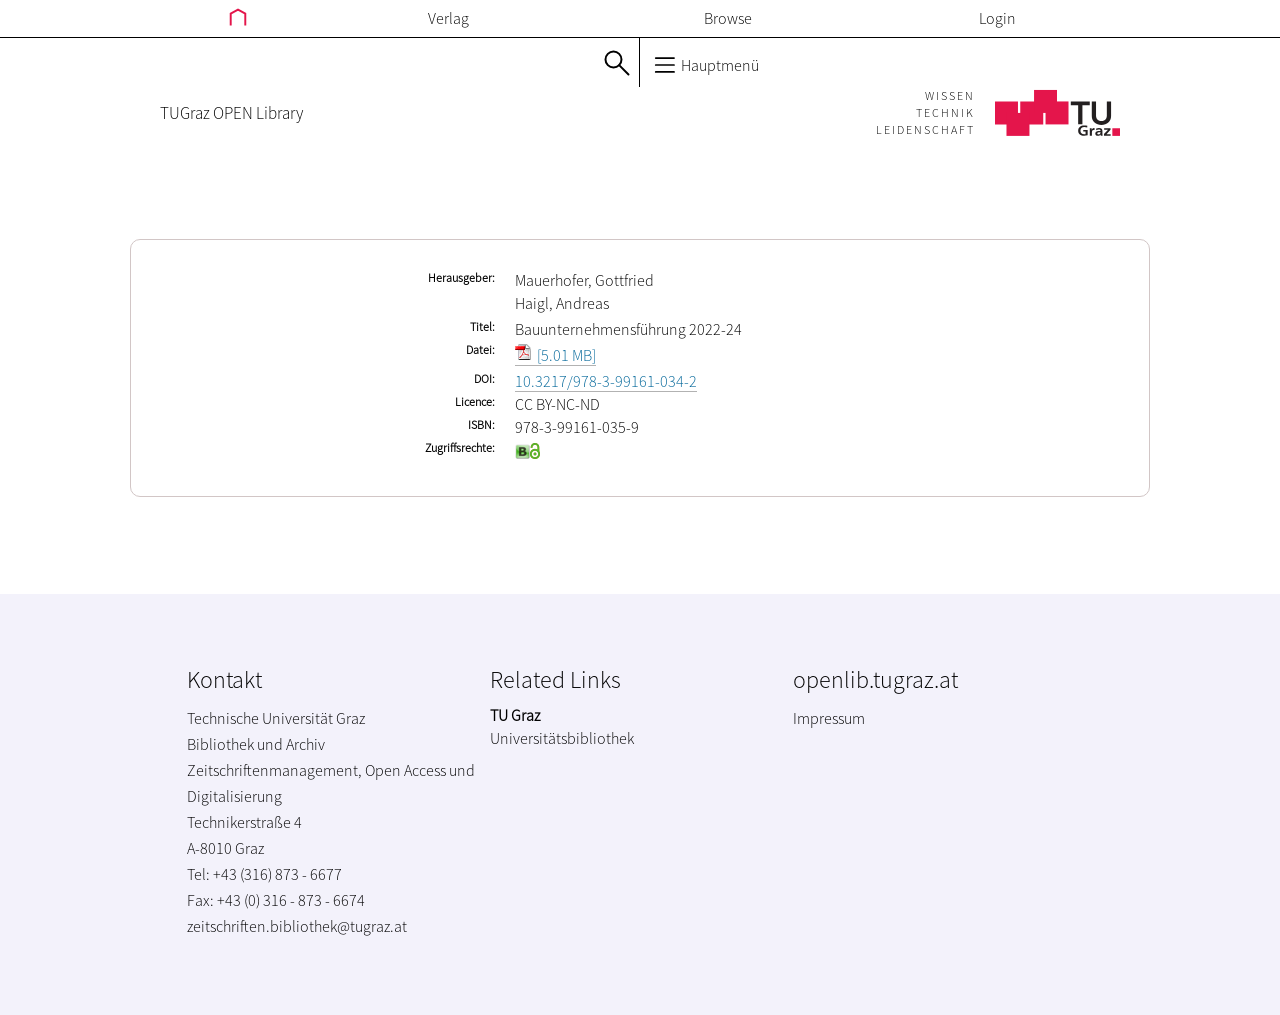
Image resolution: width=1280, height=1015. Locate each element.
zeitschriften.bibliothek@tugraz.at (297, 926)
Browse (728, 18)
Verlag (448, 18)
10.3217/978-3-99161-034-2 (606, 381)
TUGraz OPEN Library (231, 113)
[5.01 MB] (555, 355)
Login (997, 18)
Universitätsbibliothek (562, 738)
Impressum (829, 718)
